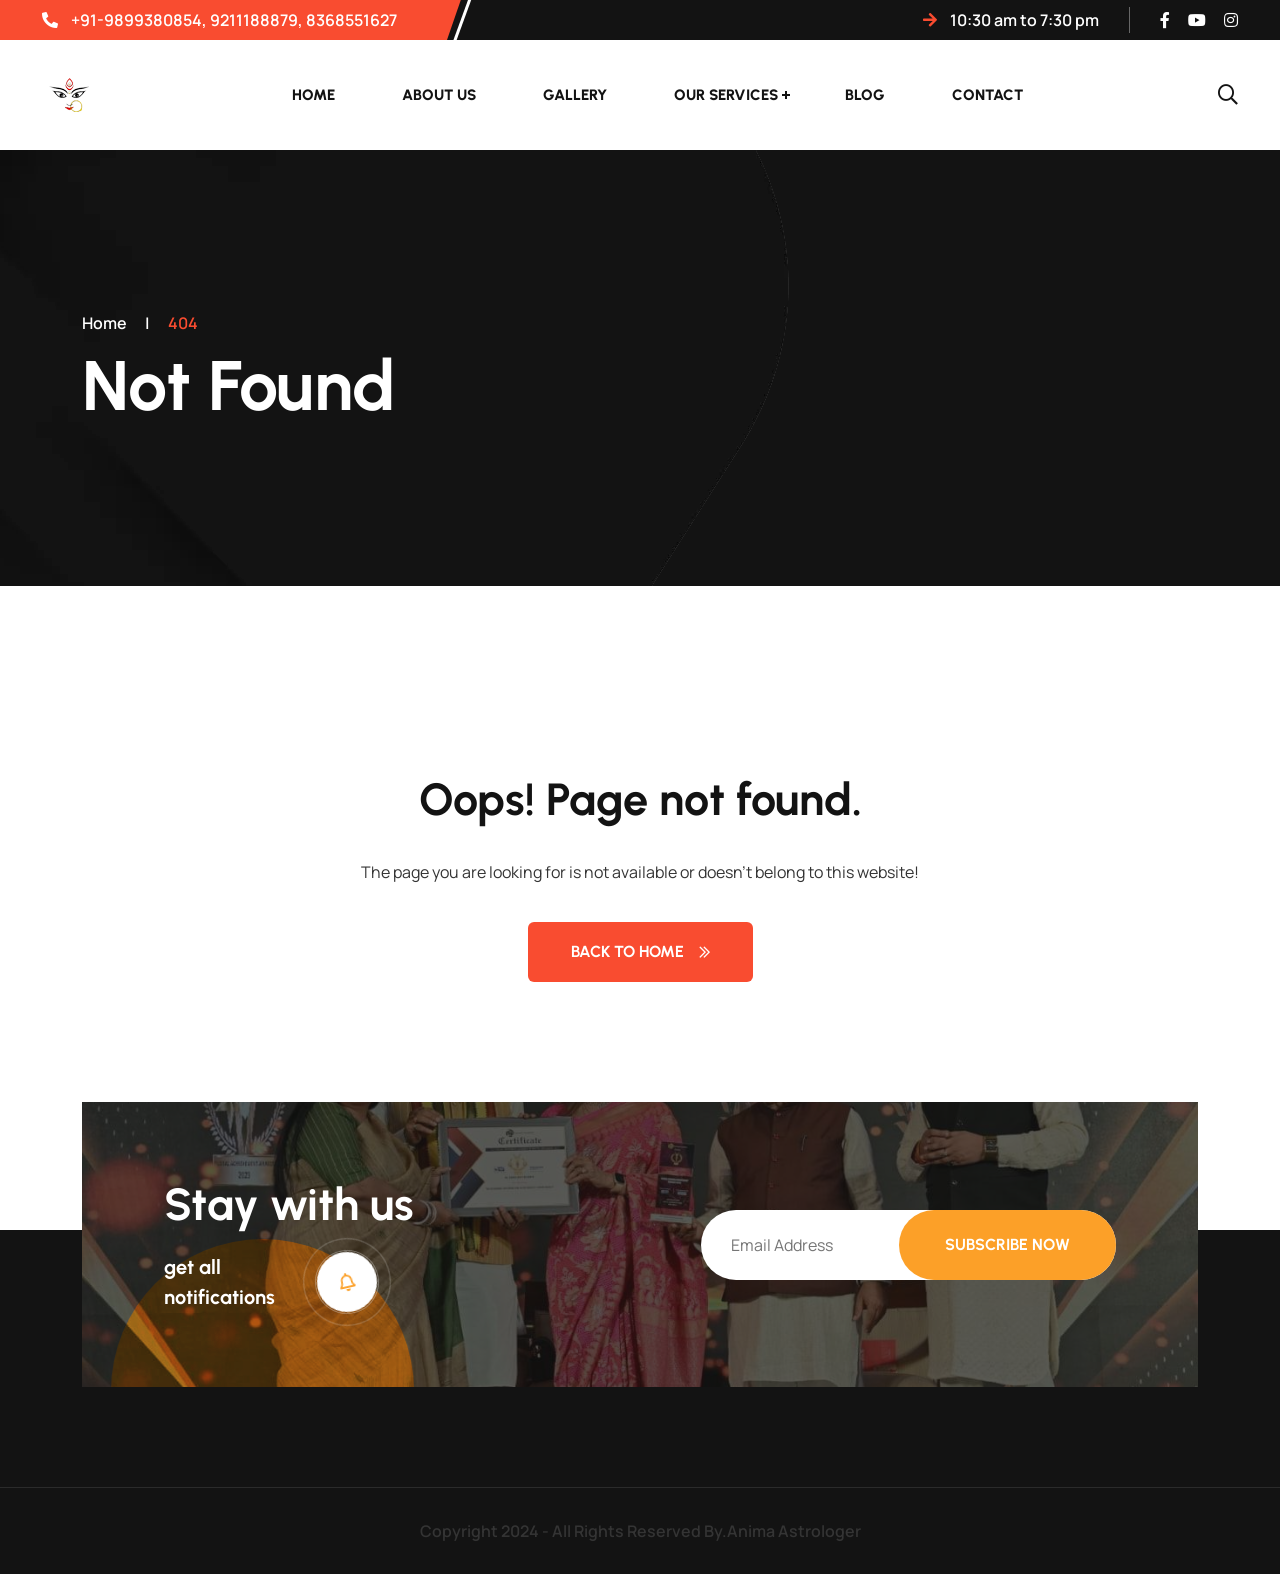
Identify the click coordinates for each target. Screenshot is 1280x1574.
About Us (439, 95)
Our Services (726, 95)
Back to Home (640, 951)
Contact (987, 95)
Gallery (575, 95)
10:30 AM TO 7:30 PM (1011, 20)
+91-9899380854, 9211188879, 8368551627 (219, 20)
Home (313, 95)
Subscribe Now (1007, 1244)
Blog (865, 95)
